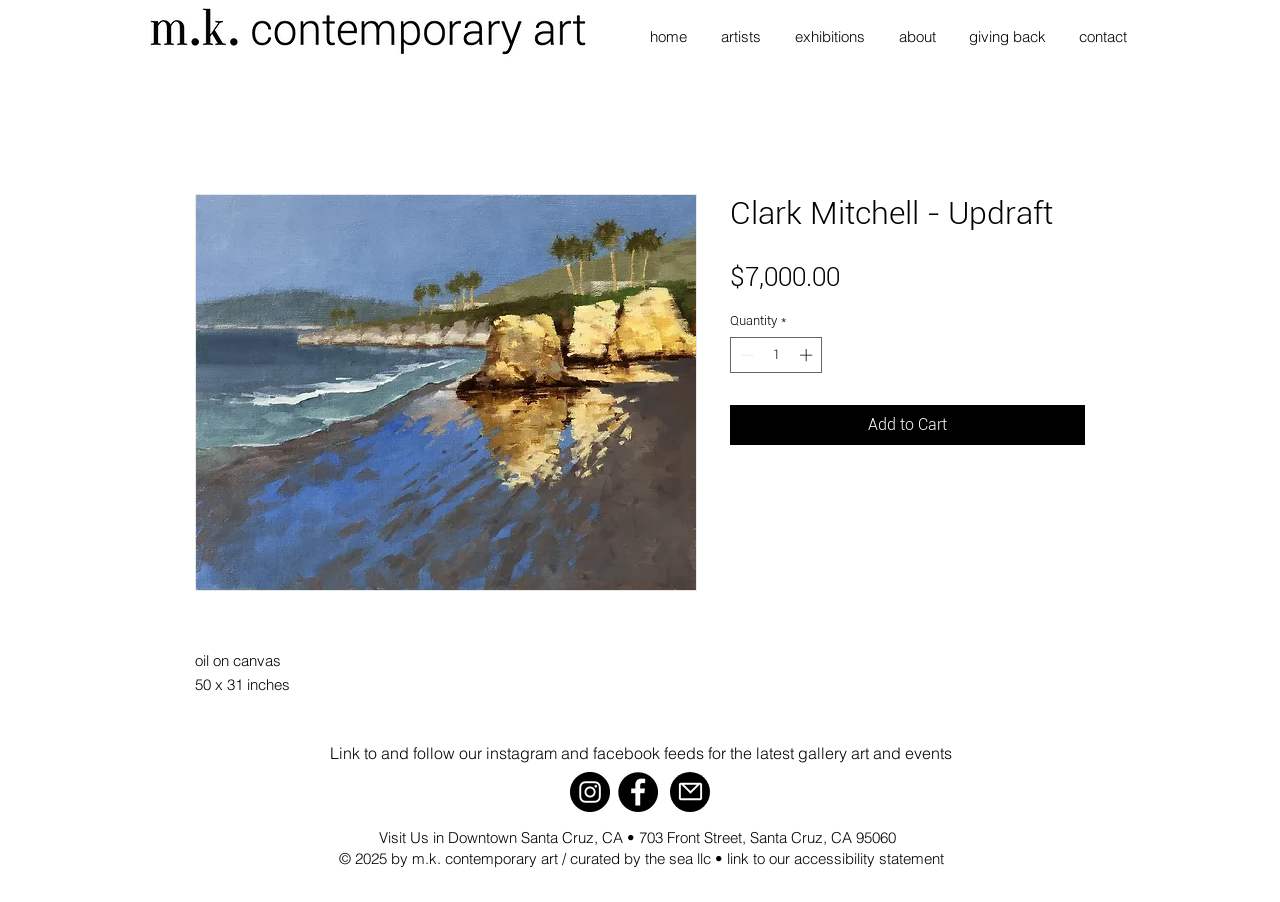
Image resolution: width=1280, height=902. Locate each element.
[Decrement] (745, 355)
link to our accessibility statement (835, 858)
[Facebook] (638, 792)
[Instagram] (590, 792)
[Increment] (808, 355)
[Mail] (690, 792)
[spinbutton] (776, 355)
